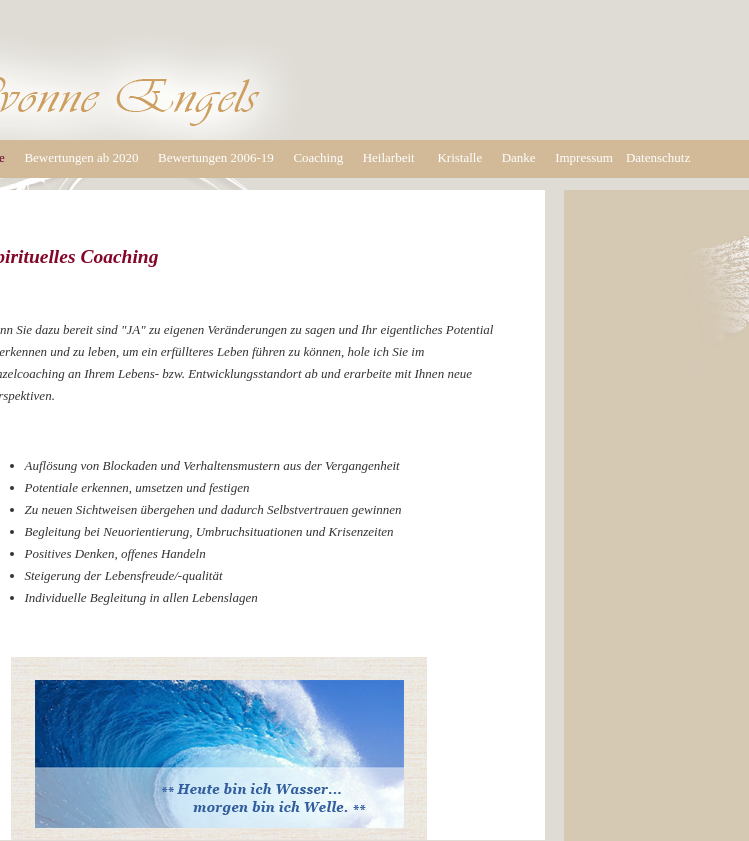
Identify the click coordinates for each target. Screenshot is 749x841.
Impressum (584, 157)
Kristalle (459, 157)
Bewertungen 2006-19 (216, 157)
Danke (519, 157)
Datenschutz (658, 157)
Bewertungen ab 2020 (81, 157)
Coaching (318, 157)
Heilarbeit (389, 157)
